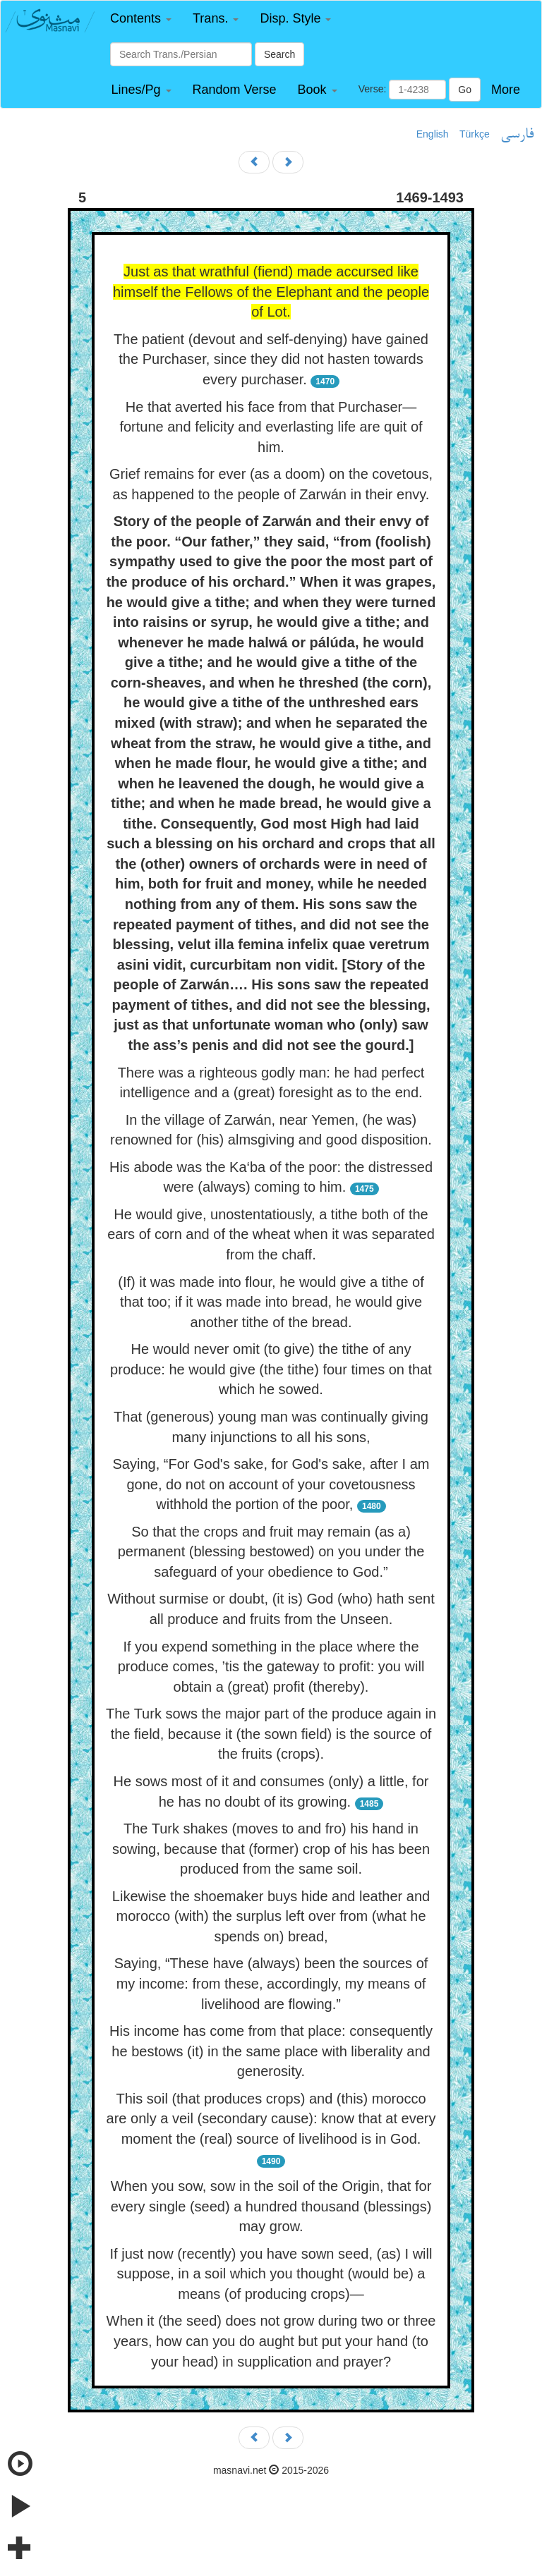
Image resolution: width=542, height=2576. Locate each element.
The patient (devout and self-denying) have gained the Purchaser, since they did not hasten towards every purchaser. (271, 359)
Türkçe (474, 134)
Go (464, 89)
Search (279, 54)
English (432, 134)
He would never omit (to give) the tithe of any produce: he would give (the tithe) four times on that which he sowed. (271, 1369)
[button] (141, 19)
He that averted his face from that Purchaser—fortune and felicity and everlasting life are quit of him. (270, 427)
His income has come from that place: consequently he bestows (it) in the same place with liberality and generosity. (271, 2051)
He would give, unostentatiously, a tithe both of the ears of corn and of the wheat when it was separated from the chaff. (271, 1234)
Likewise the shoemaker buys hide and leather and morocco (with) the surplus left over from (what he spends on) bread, (271, 1916)
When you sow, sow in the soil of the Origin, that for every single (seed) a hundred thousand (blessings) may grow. (271, 2206)
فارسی (517, 134)
